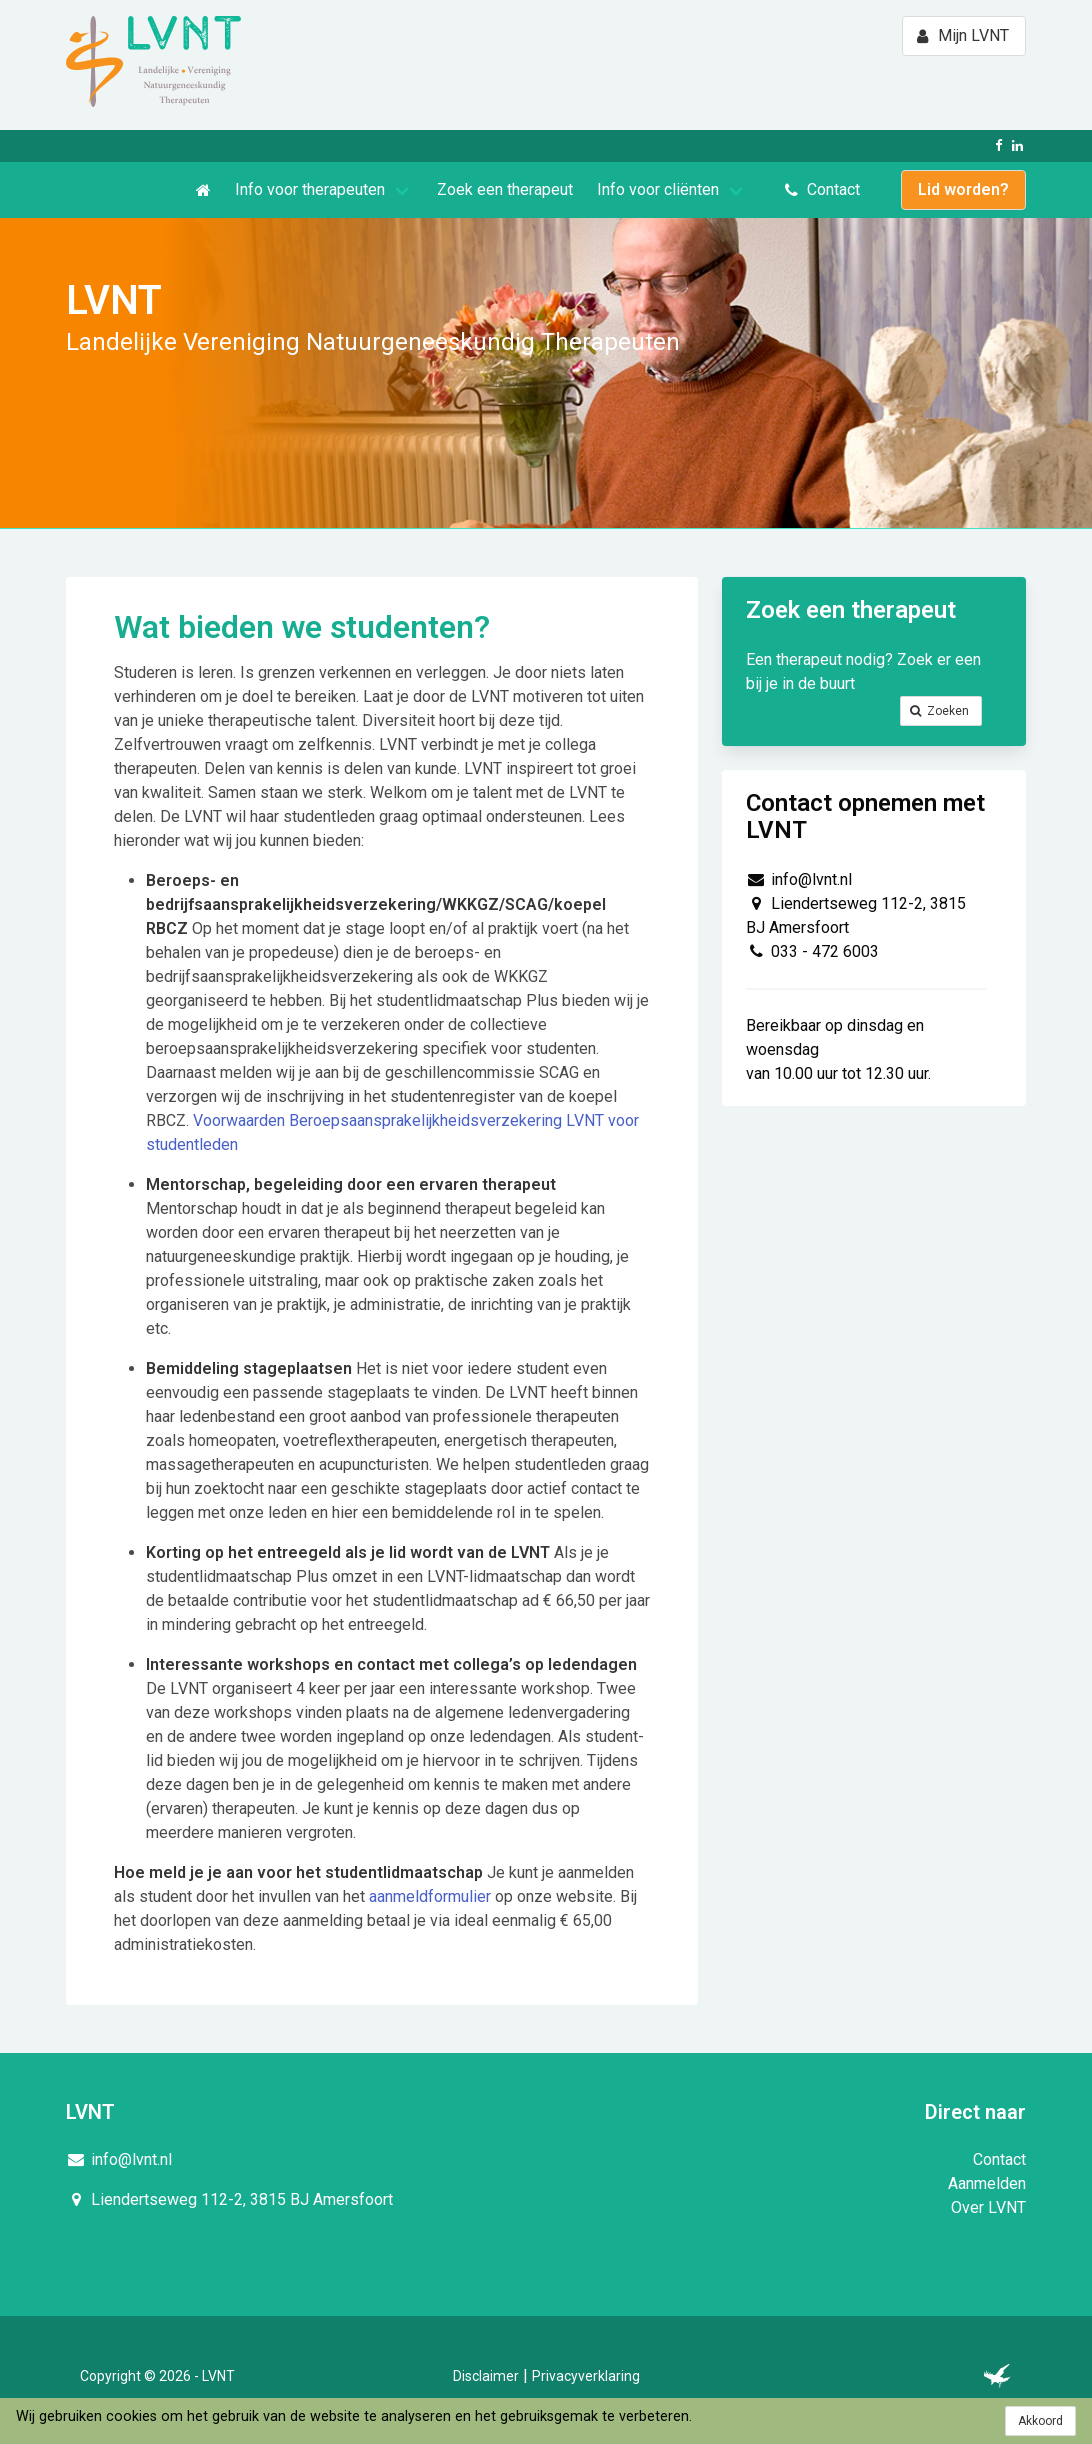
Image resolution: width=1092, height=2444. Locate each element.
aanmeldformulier (432, 1896)
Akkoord (1040, 2421)
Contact (999, 2159)
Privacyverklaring (586, 2376)
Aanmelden (987, 2183)
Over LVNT (988, 2207)
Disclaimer (486, 2376)
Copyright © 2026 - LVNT (157, 2376)
